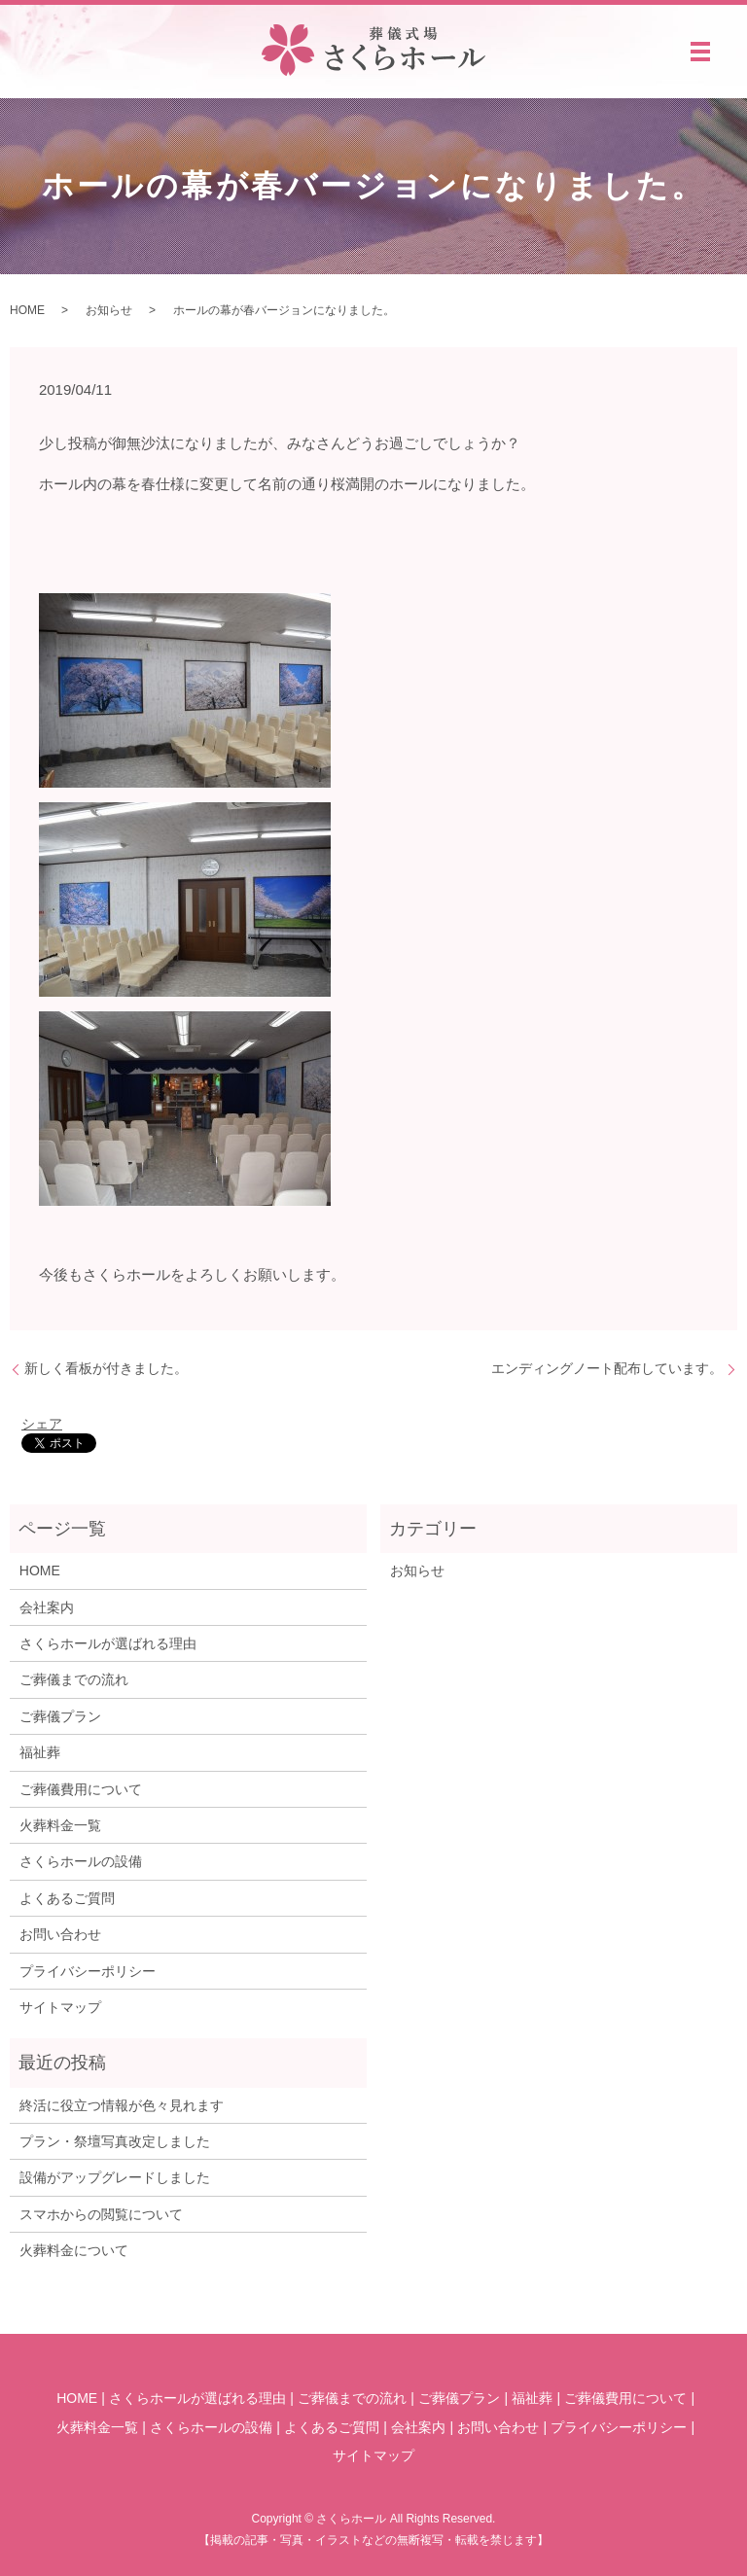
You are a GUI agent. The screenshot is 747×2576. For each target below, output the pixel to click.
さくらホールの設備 (80, 1861)
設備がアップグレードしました (114, 2177)
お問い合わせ (60, 1934)
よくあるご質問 (67, 1898)
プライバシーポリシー (87, 1971)
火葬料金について (73, 2250)
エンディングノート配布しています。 (607, 1368)
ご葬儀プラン (60, 1716)
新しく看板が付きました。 (106, 1368)
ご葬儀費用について (80, 1789)
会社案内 (46, 1607)
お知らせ (109, 310)
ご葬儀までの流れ (73, 1679)
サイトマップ (60, 2007)
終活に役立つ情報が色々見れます (121, 2105)
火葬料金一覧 (60, 1825)
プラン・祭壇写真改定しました (114, 2141)
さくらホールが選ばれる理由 (107, 1643)
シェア (41, 1423)
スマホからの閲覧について (101, 2214)
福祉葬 (39, 1752)
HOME (27, 310)
